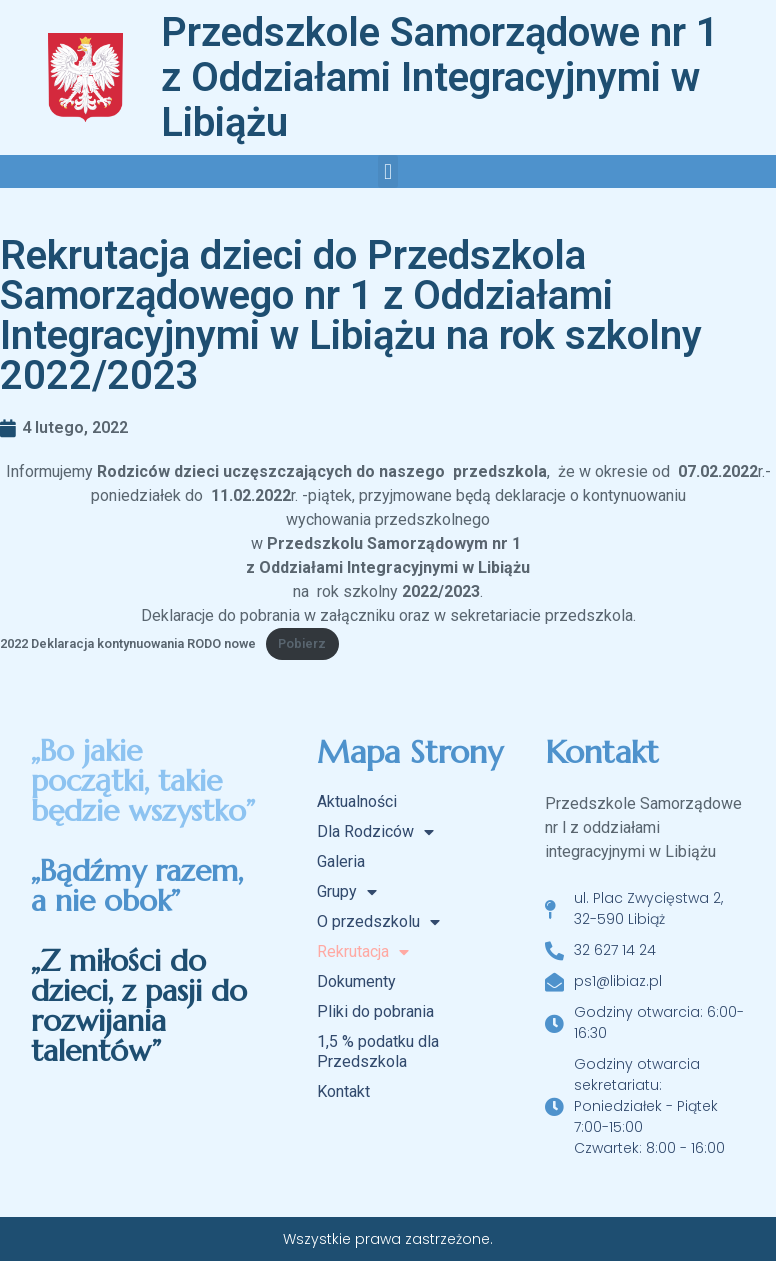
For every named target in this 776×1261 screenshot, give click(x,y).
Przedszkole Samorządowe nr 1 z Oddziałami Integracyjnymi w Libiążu (440, 77)
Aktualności (357, 801)
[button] (387, 171)
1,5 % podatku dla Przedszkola (378, 1051)
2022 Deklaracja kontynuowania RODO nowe (128, 643)
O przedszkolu (378, 922)
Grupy (347, 892)
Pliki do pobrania (375, 1011)
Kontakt (343, 1091)
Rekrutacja (363, 952)
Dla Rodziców (375, 832)
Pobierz (302, 643)
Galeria (341, 861)
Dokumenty (356, 981)
